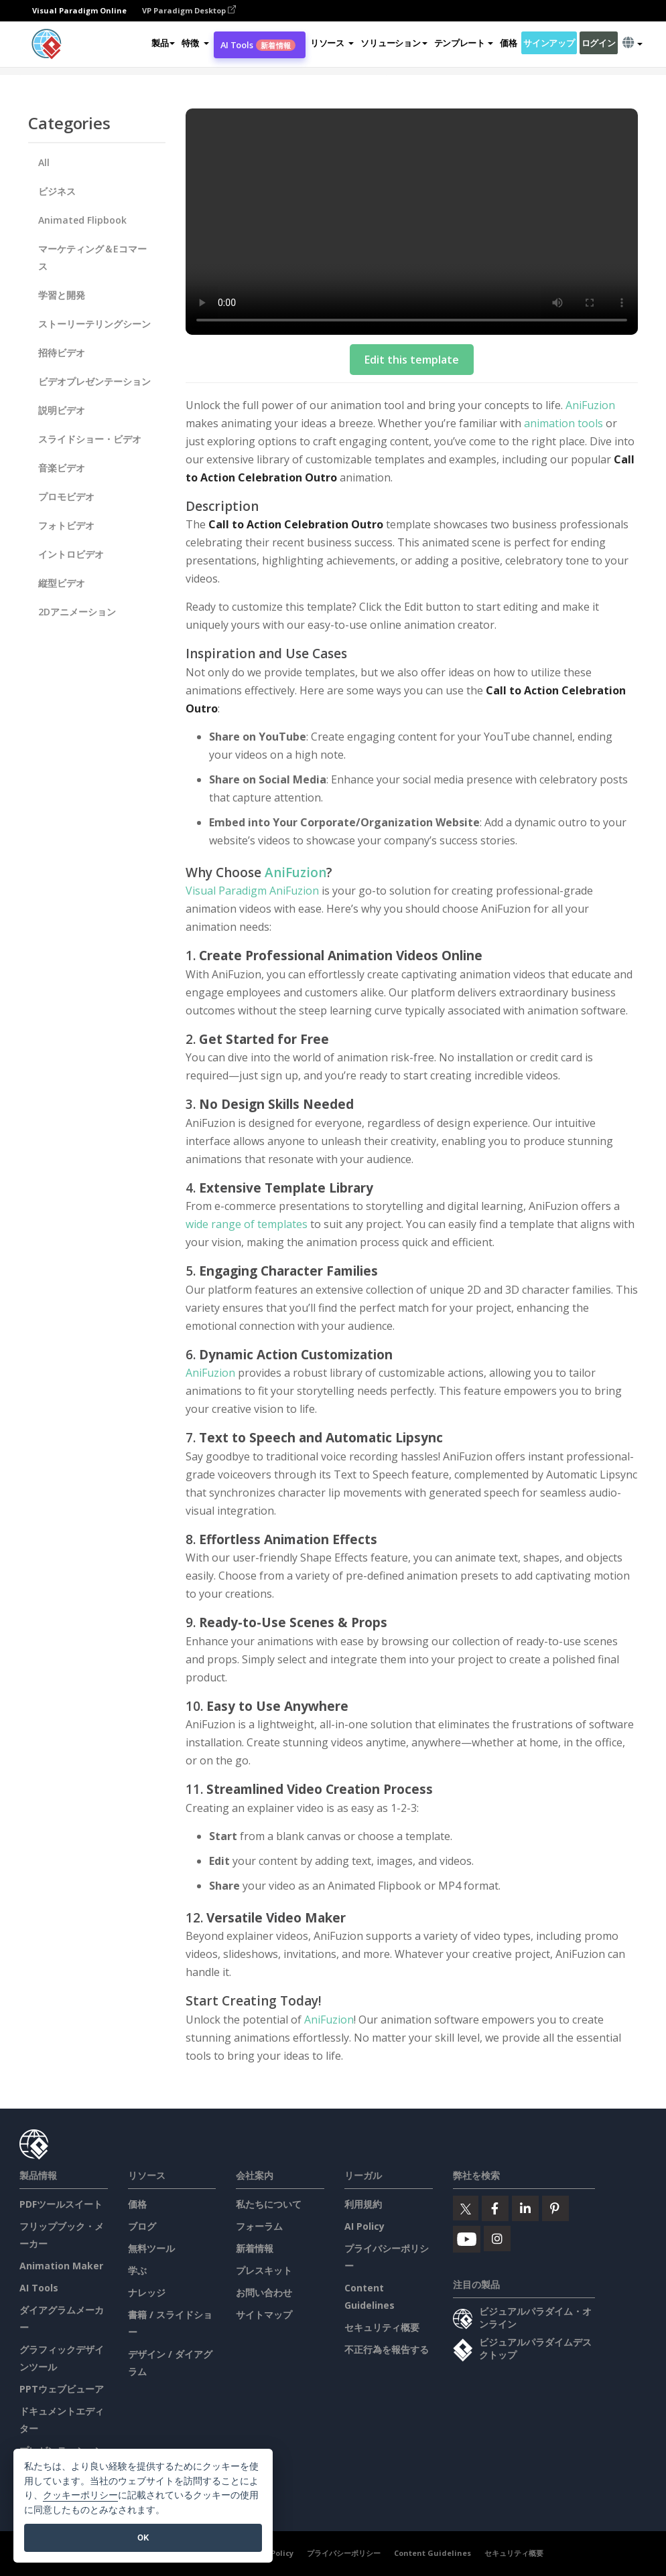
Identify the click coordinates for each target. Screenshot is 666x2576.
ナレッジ (146, 2292)
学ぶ (137, 2270)
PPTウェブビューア (61, 2388)
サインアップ (548, 43)
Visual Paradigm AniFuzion (252, 890)
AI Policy (364, 2226)
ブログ (142, 2226)
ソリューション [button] (393, 43)
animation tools (562, 423)
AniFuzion (590, 405)
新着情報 (254, 2248)
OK (143, 2537)
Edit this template (411, 359)
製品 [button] (163, 43)
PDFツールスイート (61, 2204)
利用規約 (363, 2204)
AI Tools (257, 45)
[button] (195, 42)
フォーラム (259, 2226)
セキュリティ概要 (381, 2327)
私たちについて (269, 2204)
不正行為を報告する (386, 2349)
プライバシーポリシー (344, 2553)
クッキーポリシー (80, 2495)
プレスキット (264, 2270)
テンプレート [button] (463, 43)
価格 (508, 43)
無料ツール (151, 2248)
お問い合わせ (264, 2292)
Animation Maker (61, 2265)
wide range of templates (248, 1224)
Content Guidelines (432, 2553)
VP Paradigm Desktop (189, 10)
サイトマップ (264, 2314)
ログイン (599, 43)
